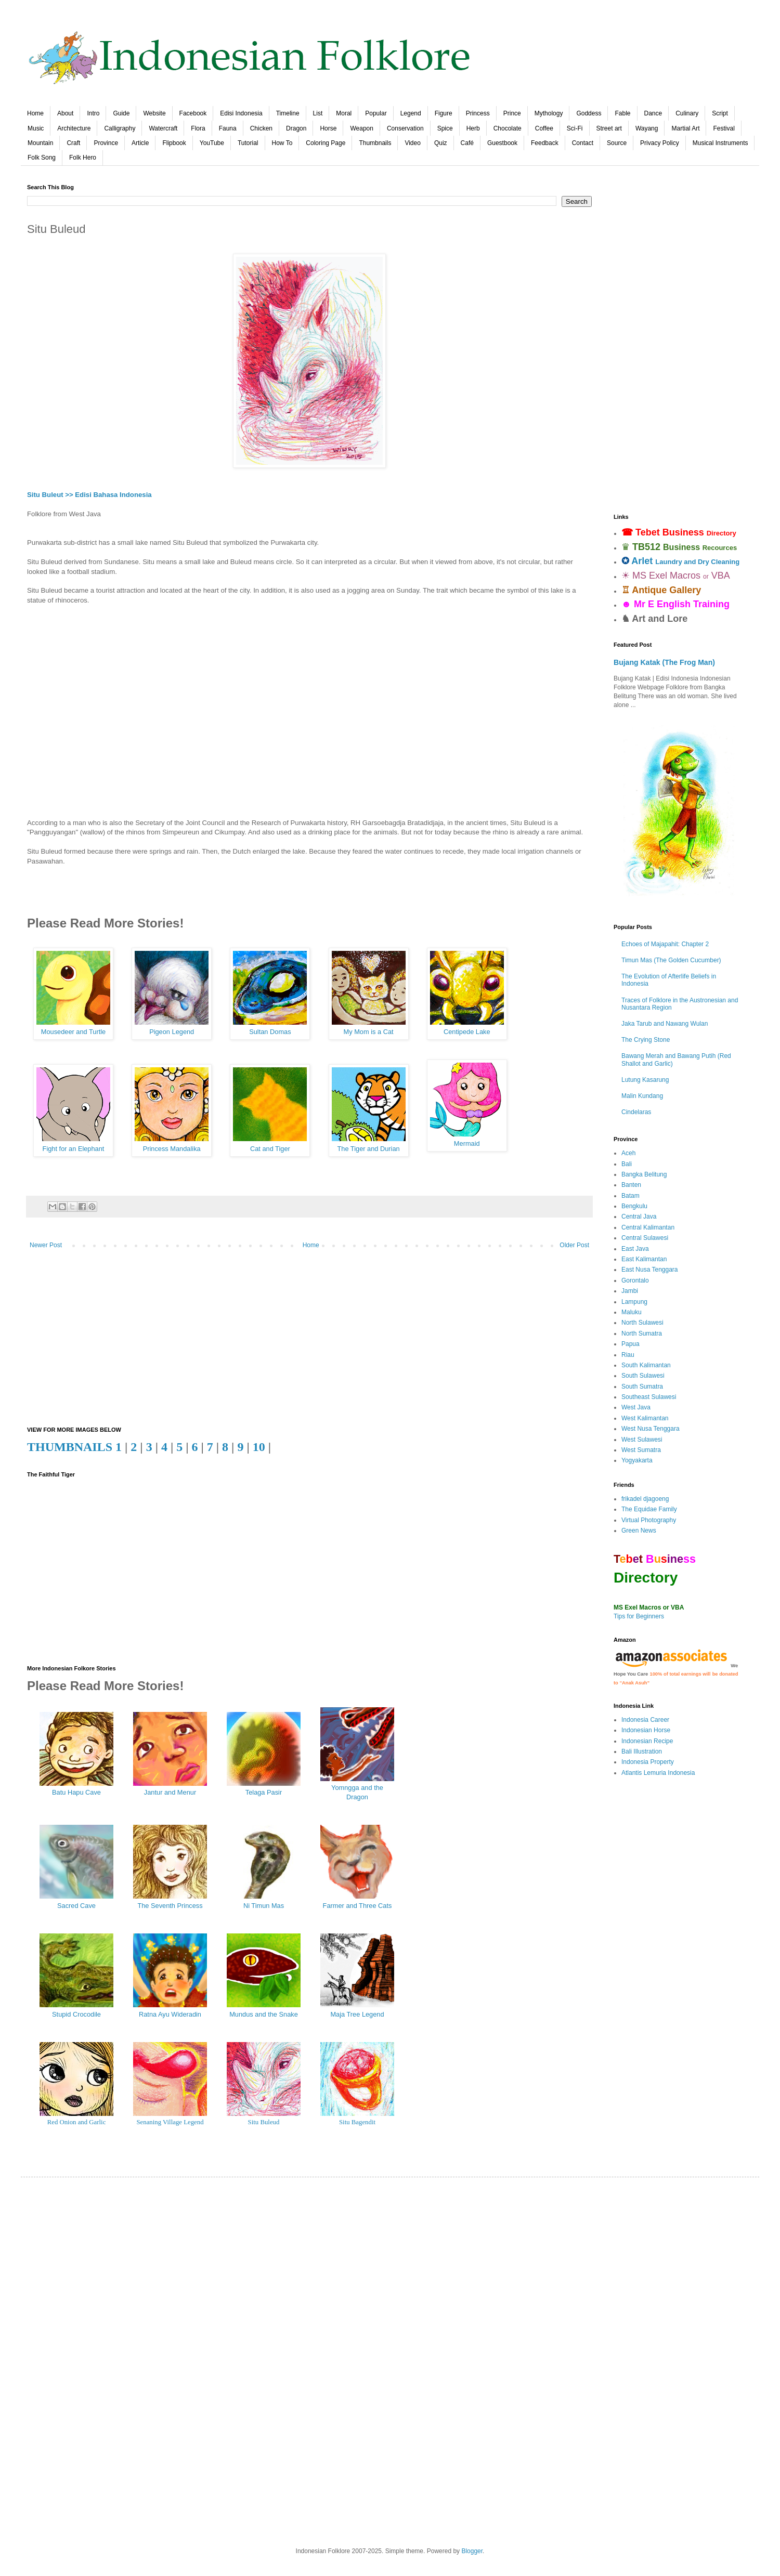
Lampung (634, 1301)
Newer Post (46, 1245)
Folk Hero (82, 157)
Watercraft (163, 128)
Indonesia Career (645, 1719)
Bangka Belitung (644, 1174)
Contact (582, 143)
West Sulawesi (641, 1439)
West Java (636, 1407)
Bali (626, 1164)
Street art (609, 128)
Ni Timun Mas (263, 1906)
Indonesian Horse (645, 1730)
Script (720, 113)
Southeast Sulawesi (648, 1397)
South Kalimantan (646, 1365)
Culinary (686, 113)
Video (412, 143)
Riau (627, 1354)
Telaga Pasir (263, 1792)
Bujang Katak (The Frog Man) (664, 662)
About (65, 113)
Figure (443, 113)
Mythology (549, 113)
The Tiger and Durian (368, 1149)
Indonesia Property (647, 1762)
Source (617, 143)
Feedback (544, 143)
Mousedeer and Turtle (73, 1032)
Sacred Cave (76, 1906)
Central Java (638, 1216)
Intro (93, 113)
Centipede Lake (467, 1032)
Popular (375, 113)
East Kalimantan (644, 1259)
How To (282, 143)
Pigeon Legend (171, 1032)
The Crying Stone (645, 1039)
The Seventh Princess (169, 1906)
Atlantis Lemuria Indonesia (658, 1772)
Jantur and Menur (170, 1792)
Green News (638, 1530)
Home (35, 113)
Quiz (440, 143)
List (318, 113)
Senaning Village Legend (169, 2122)
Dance (653, 113)
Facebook (193, 113)
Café (467, 143)
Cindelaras (636, 1112)
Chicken (261, 128)
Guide (121, 113)
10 (259, 1447)
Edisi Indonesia (241, 113)
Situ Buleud (264, 2122)
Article (140, 143)
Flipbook (174, 143)
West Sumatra (641, 1450)
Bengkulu (634, 1206)
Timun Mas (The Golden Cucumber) (671, 960)
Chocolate (507, 128)
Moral (344, 113)
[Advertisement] (309, 707)
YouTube (212, 143)
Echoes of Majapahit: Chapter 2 (665, 944)
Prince (512, 113)
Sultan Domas (270, 1032)
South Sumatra (642, 1386)
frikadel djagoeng (645, 1498)
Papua (630, 1344)
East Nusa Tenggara (649, 1269)
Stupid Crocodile (76, 2014)
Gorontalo (635, 1280)
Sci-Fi (575, 128)
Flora (198, 128)
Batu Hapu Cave (76, 1792)
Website (154, 113)
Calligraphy (119, 128)
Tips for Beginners (639, 1616)
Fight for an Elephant (74, 1149)
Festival (723, 128)
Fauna (228, 128)
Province (106, 143)
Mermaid (467, 1143)
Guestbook (502, 143)
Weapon (361, 128)
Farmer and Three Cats (357, 1906)
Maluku (631, 1312)
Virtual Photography (648, 1520)
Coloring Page (325, 143)
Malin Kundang (642, 1096)
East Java (635, 1248)
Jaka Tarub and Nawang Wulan (664, 1023)
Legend (410, 113)
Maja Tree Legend (357, 2014)
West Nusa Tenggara (650, 1428)
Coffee (544, 128)
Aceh (628, 1153)
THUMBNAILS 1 (74, 1447)
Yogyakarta (637, 1460)
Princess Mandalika (172, 1149)
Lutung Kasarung (645, 1079)
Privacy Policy (659, 143)
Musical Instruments (720, 143)
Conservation (405, 128)
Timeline (288, 113)
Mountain (40, 143)
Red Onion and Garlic (76, 2122)
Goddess (588, 113)
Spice (445, 128)
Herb (473, 128)
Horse (328, 128)
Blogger (472, 2551)
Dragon (296, 128)
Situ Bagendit (357, 2122)
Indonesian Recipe (647, 1741)
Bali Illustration (641, 1751)
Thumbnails (375, 143)
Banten (631, 1184)
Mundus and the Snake (263, 2014)
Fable (622, 113)
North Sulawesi (642, 1322)
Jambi (629, 1290)
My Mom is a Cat (369, 1032)
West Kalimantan (645, 1418)
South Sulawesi (643, 1375)
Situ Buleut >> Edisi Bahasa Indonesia (89, 495)
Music (36, 128)
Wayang (646, 128)
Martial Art (685, 128)
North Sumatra (641, 1333)
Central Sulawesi (644, 1237)
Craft (73, 143)
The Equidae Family (649, 1509)
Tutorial (248, 143)
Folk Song (42, 157)
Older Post (574, 1245)
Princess (478, 113)
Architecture (73, 128)
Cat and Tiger (270, 1149)
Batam (630, 1195)
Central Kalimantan (647, 1227)
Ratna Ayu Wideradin (170, 2014)
